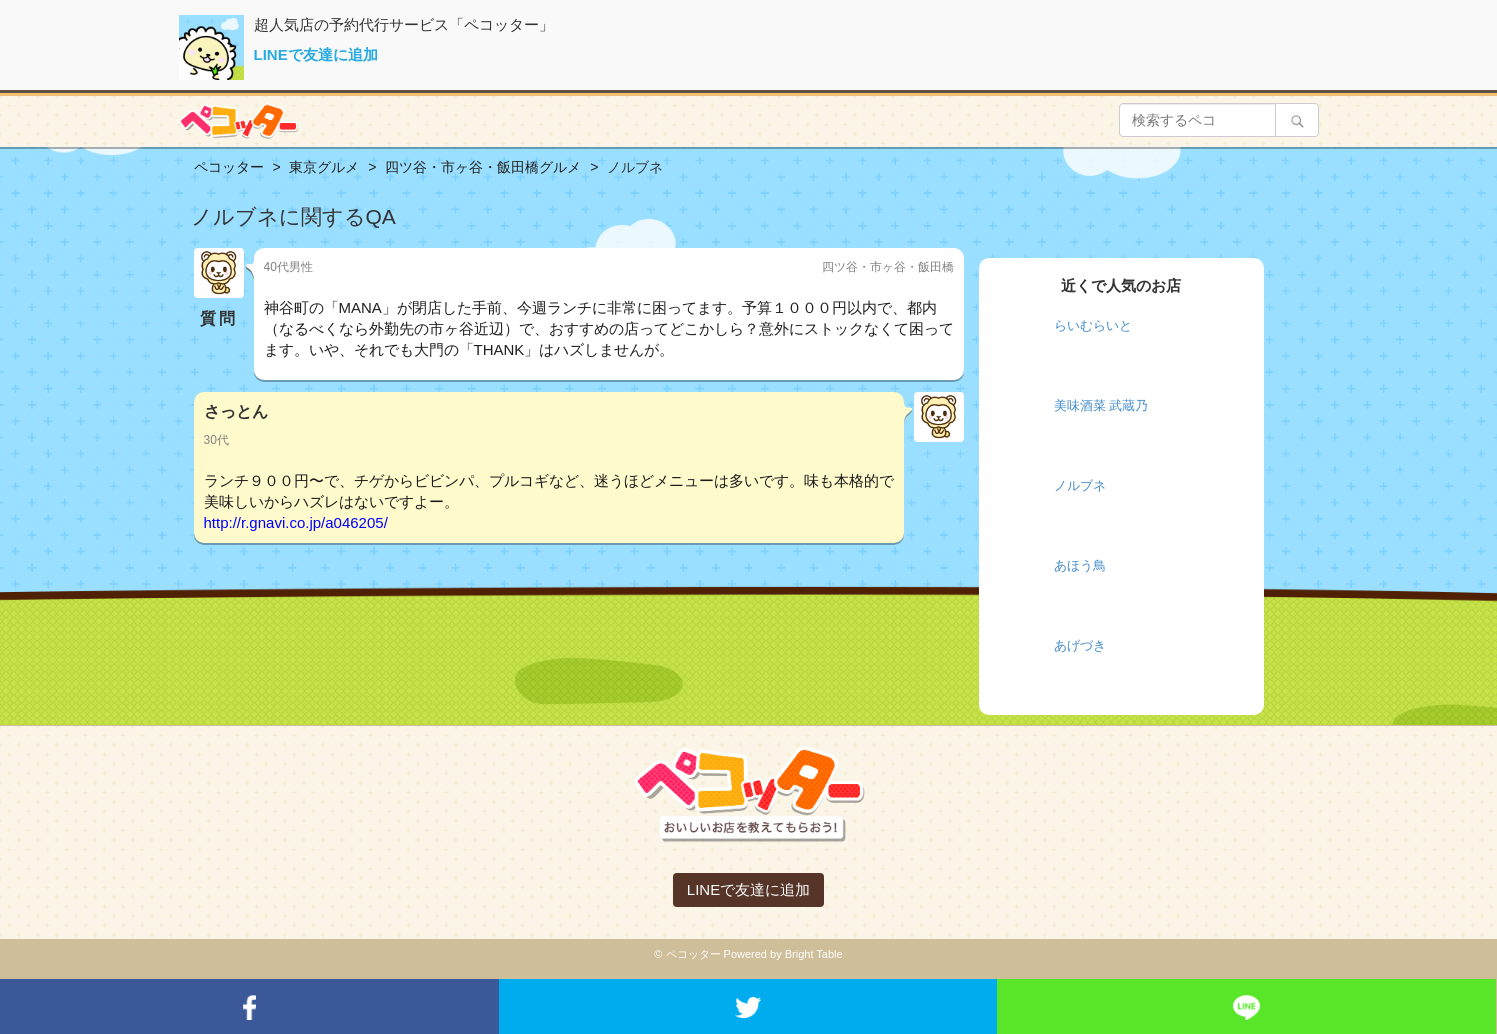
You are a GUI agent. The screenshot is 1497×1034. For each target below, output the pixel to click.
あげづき (1080, 645)
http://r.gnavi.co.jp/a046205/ (296, 522)
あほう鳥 (1080, 565)
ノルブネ (1080, 485)
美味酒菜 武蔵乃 (1101, 405)
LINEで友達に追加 (316, 54)
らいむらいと (1093, 325)
